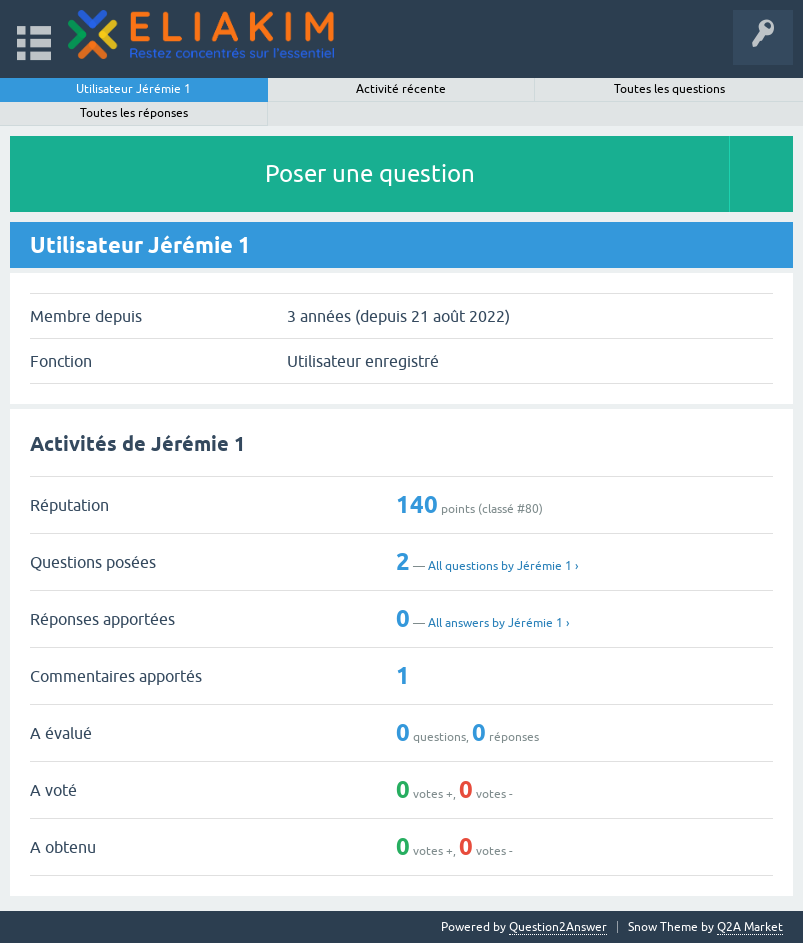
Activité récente (401, 89)
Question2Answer (558, 927)
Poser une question (370, 173)
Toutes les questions (669, 89)
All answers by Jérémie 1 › (498, 623)
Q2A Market (750, 927)
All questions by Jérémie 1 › (503, 566)
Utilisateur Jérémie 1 (133, 89)
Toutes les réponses (134, 113)
